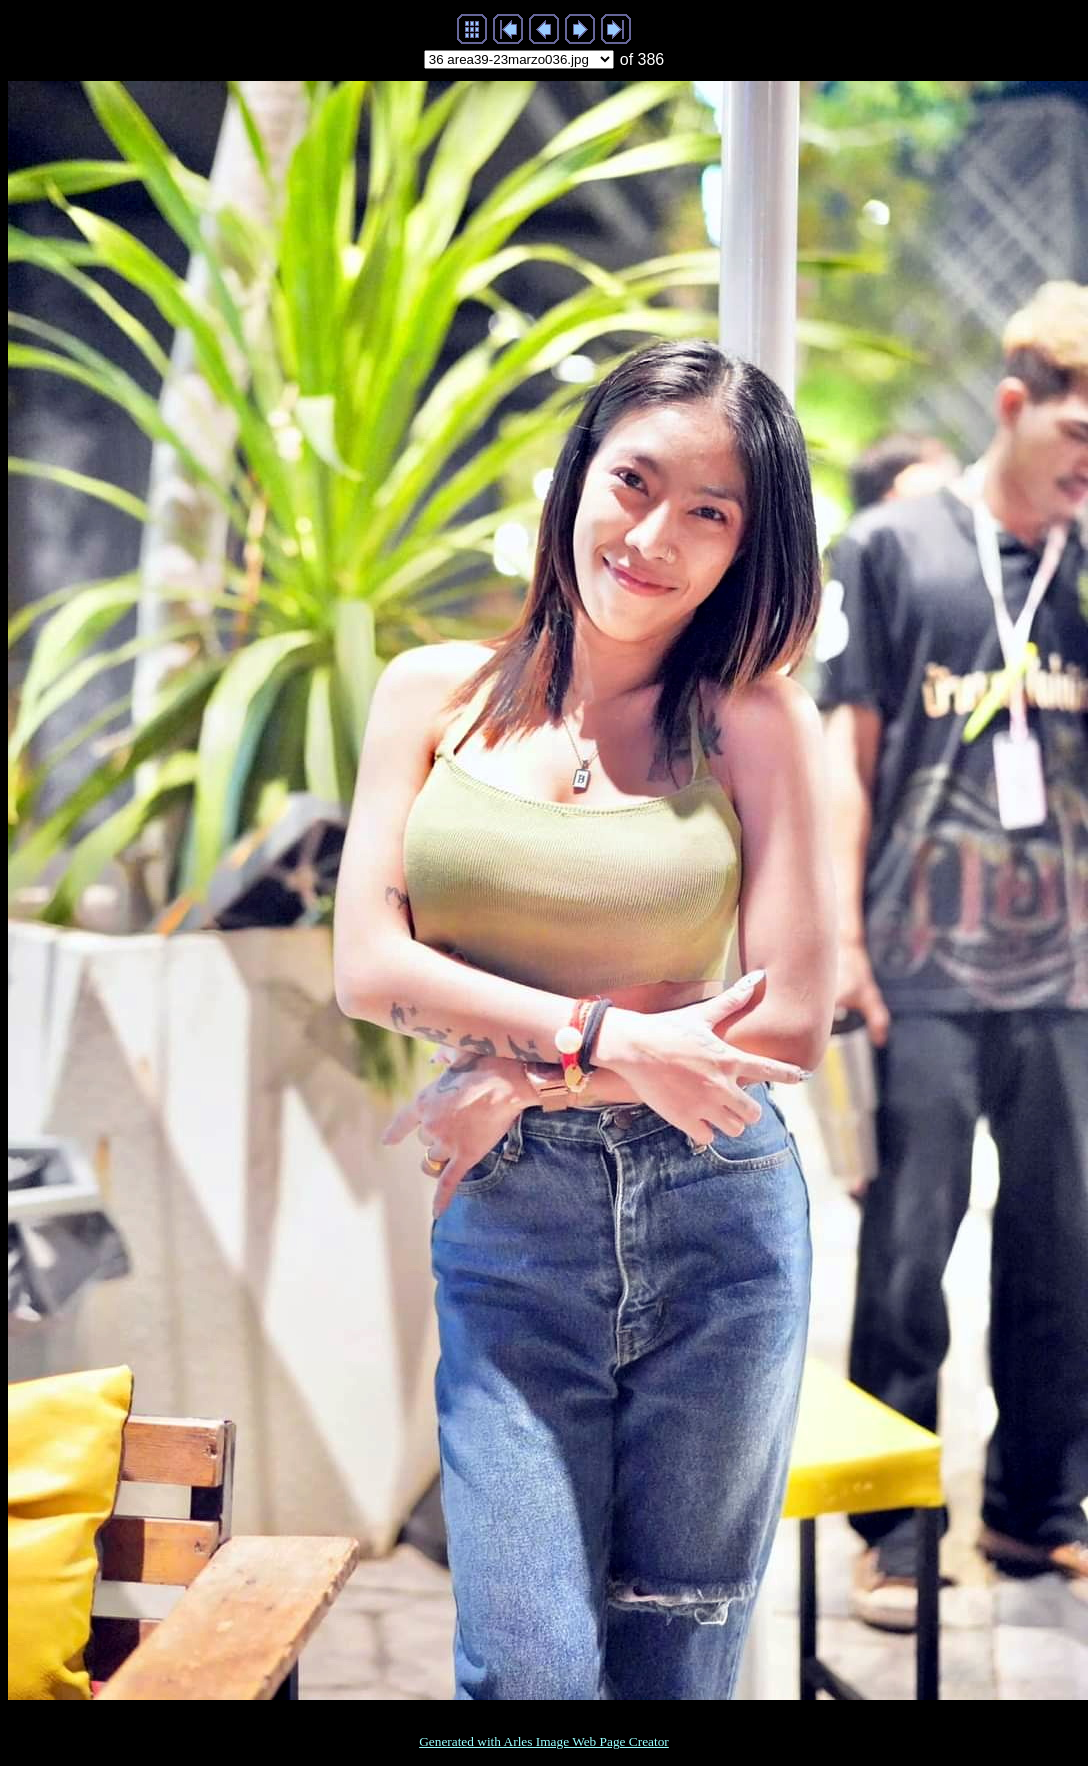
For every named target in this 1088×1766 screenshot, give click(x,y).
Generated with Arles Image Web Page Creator (544, 1741)
